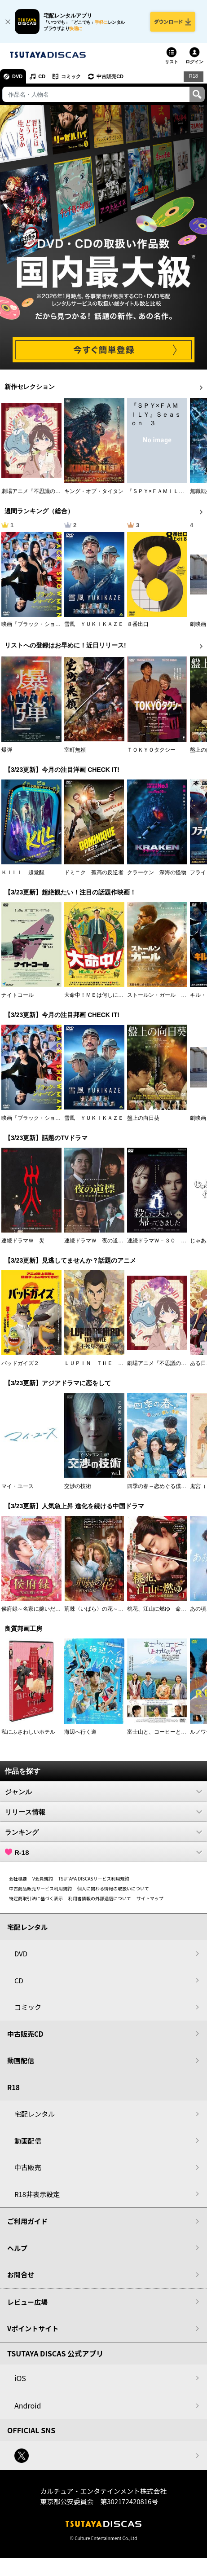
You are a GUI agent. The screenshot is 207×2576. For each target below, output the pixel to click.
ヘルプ (17, 2248)
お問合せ (20, 2274)
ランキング (103, 1832)
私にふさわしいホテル (28, 1732)
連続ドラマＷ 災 (22, 1240)
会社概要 (18, 1878)
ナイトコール (17, 995)
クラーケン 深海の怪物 (156, 872)
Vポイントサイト (32, 2328)
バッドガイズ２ (20, 1363)
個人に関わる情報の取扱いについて (113, 1888)
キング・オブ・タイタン (93, 491)
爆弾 (6, 750)
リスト (171, 61)
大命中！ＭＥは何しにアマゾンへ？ (107, 995)
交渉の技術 (77, 1486)
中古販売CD (110, 76)
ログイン (194, 61)
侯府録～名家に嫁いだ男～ (33, 1609)
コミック (71, 76)
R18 (193, 76)
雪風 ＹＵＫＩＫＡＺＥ (93, 624)
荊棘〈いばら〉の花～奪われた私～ (107, 1609)
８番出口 (138, 624)
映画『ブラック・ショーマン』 (39, 624)
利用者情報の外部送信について (99, 1898)
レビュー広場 (27, 2302)
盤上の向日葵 (143, 1118)
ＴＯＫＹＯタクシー (151, 750)
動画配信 (20, 2060)
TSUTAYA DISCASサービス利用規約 (93, 1878)
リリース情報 (103, 1812)
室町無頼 (75, 750)
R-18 (103, 1852)
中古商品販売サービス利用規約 (40, 1888)
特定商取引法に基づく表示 (36, 1898)
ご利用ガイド (27, 2221)
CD (41, 76)
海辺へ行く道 (80, 1732)
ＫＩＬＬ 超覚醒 (22, 872)
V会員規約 (42, 1878)
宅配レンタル (34, 2113)
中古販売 (27, 2167)
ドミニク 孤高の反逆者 (93, 872)
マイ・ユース (17, 1486)
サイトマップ (150, 1898)
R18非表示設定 (37, 2194)
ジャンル (103, 1791)
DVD (17, 76)
